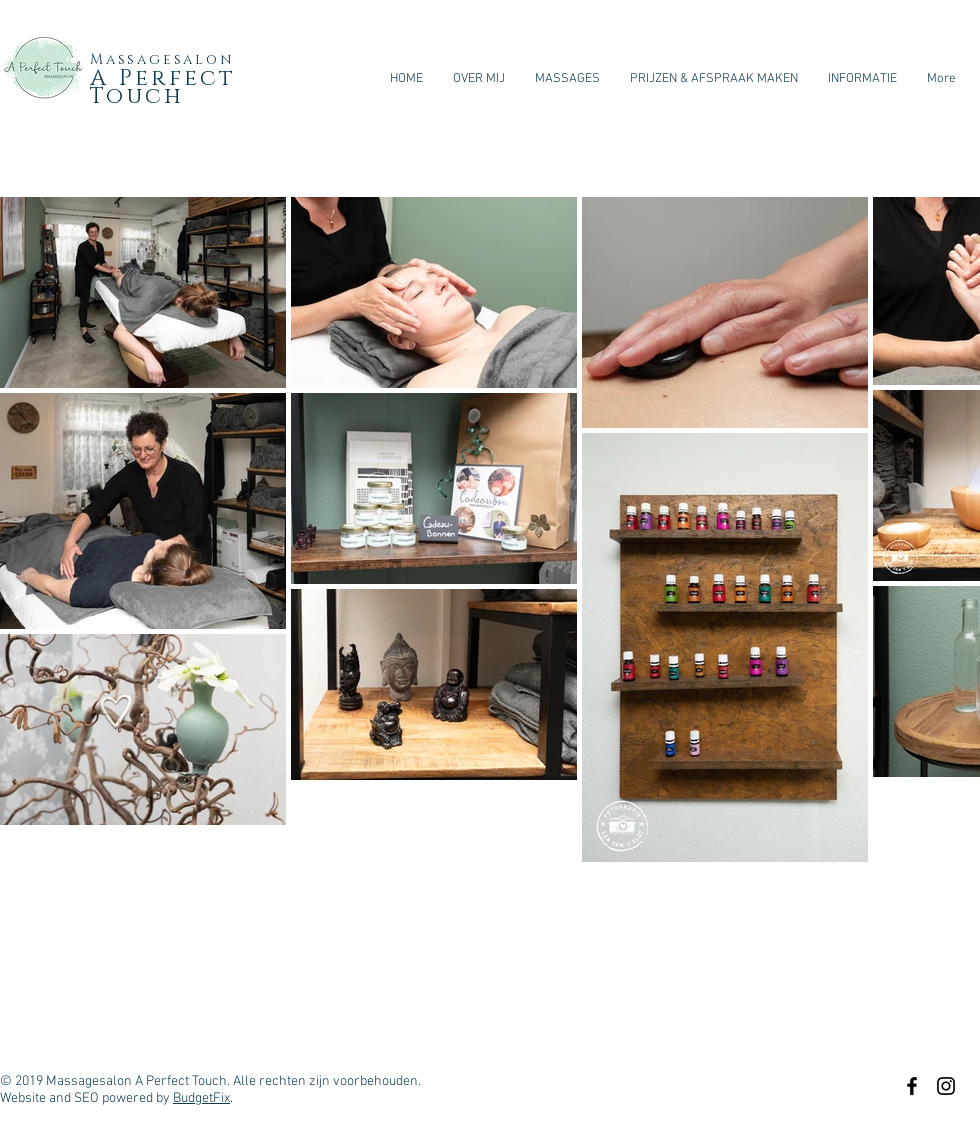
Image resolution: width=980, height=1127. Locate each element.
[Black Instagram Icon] (946, 1086)
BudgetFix (201, 1098)
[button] (862, 79)
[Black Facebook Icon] (912, 1086)
